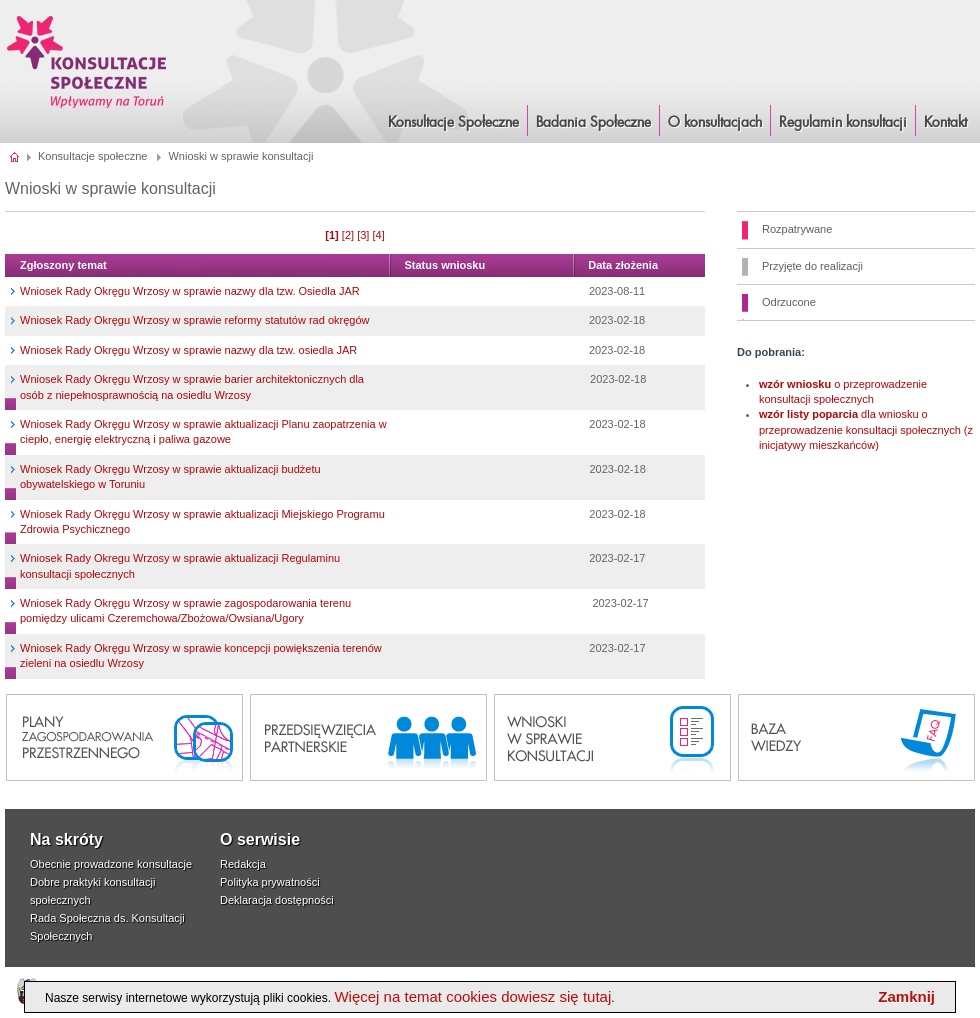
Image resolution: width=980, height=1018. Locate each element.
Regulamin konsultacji (843, 123)
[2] (348, 235)
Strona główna (15, 156)
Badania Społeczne (593, 123)
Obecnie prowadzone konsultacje (111, 864)
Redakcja (243, 864)
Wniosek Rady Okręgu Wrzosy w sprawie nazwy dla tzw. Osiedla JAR (190, 291)
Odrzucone (789, 302)
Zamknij (906, 996)
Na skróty (66, 839)
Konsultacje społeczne (92, 156)
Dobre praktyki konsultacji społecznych (92, 891)
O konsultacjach (715, 123)
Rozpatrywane (797, 229)
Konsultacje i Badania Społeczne (87, 61)
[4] (378, 235)
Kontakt (945, 123)
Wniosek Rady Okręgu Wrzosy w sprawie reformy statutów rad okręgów (194, 320)
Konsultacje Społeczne (453, 123)
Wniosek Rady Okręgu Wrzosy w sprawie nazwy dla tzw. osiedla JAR (188, 350)
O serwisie (260, 839)
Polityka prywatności (270, 882)
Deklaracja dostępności (277, 900)
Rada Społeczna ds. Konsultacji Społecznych (107, 927)
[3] (363, 235)
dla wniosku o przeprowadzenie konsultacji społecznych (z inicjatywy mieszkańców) (866, 429)
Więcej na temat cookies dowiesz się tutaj (472, 996)
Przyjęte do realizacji (812, 266)
